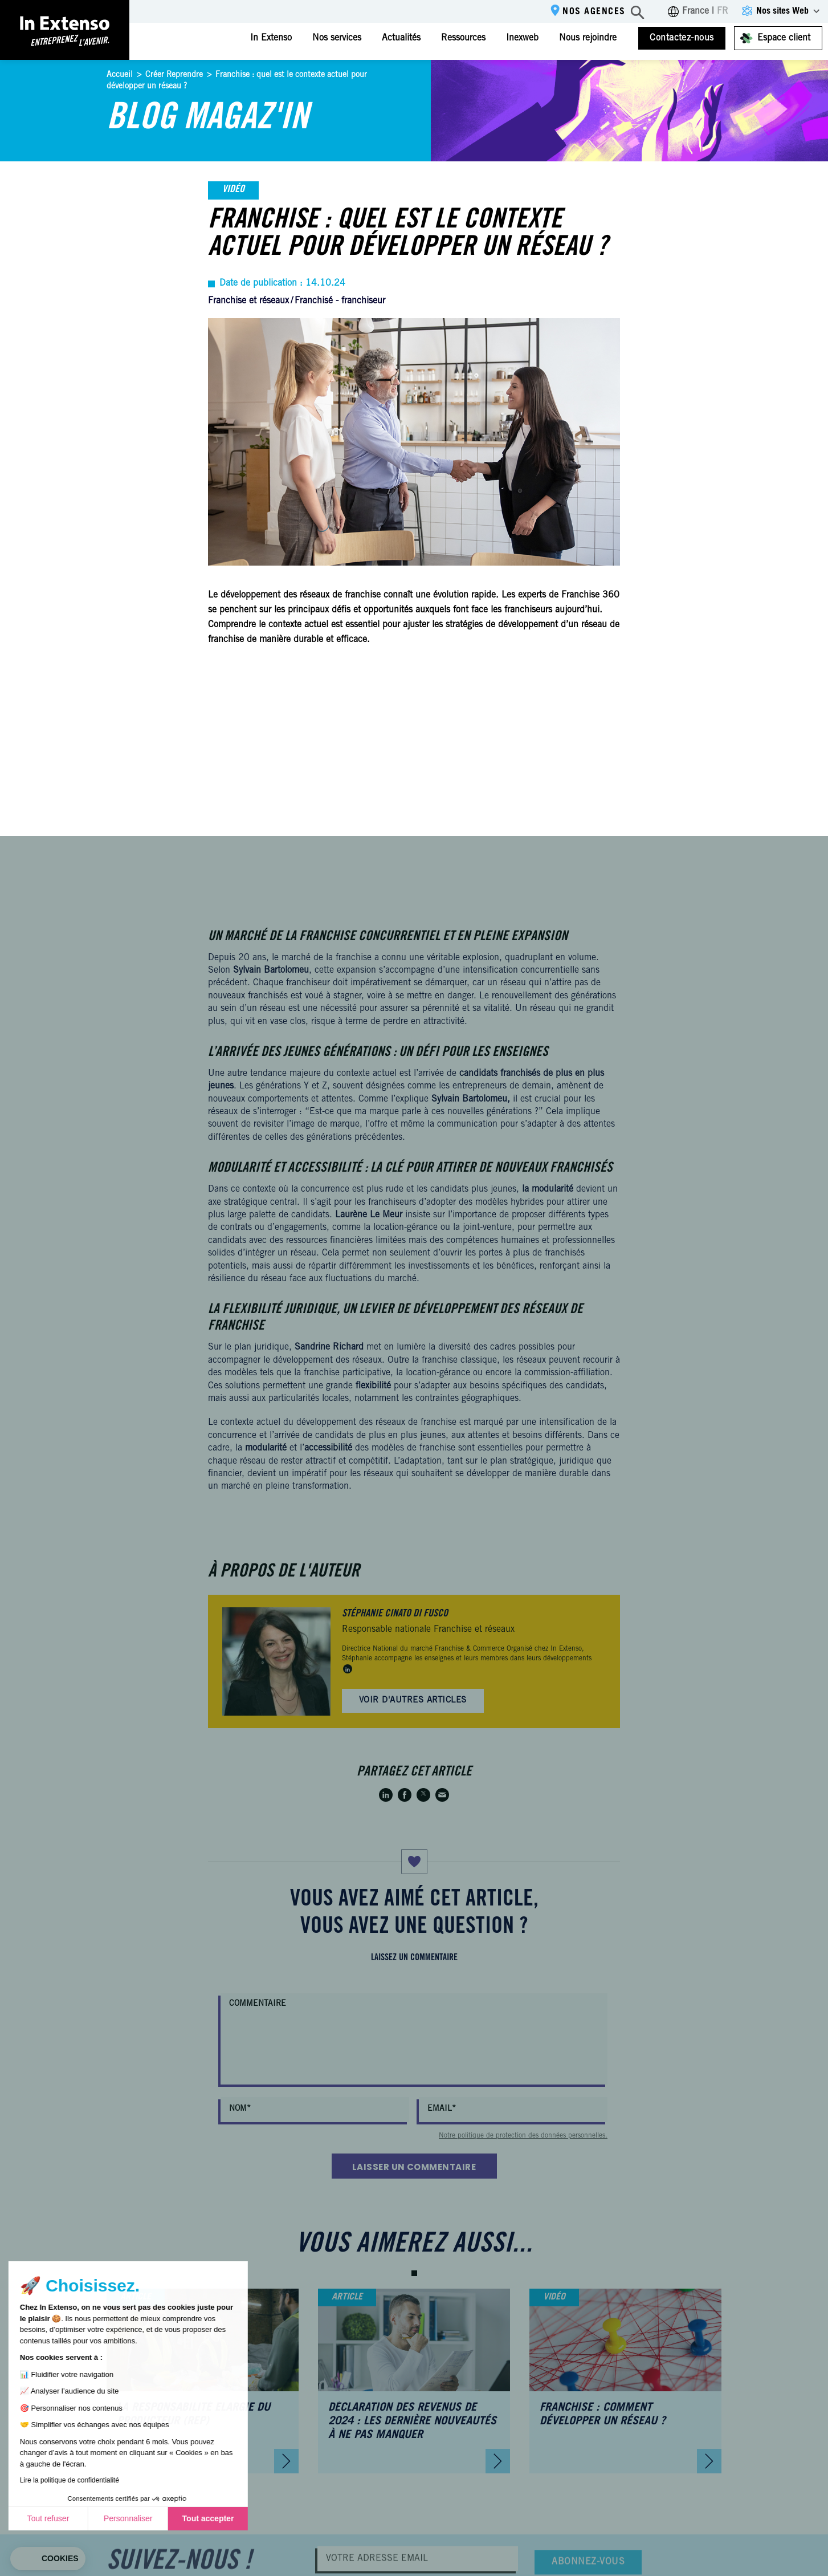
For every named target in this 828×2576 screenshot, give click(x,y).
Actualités (401, 38)
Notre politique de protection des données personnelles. (523, 2135)
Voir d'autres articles (413, 1700)
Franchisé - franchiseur (340, 301)
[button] (414, 2273)
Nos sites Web (782, 11)
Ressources (463, 38)
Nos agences (594, 12)
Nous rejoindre (588, 38)
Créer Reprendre (174, 75)
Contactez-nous (682, 38)
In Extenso (271, 38)
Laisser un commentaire (414, 2167)
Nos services (336, 38)
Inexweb (522, 38)
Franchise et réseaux (248, 301)
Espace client (783, 38)
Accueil (120, 75)
